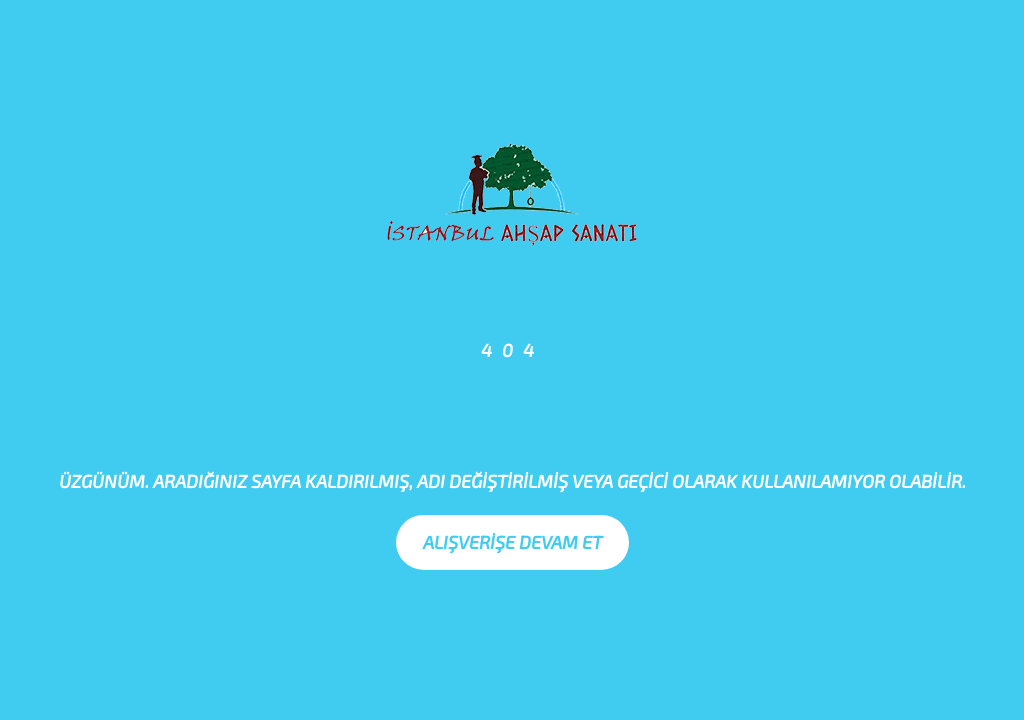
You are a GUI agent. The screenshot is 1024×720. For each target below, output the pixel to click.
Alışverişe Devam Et (512, 542)
